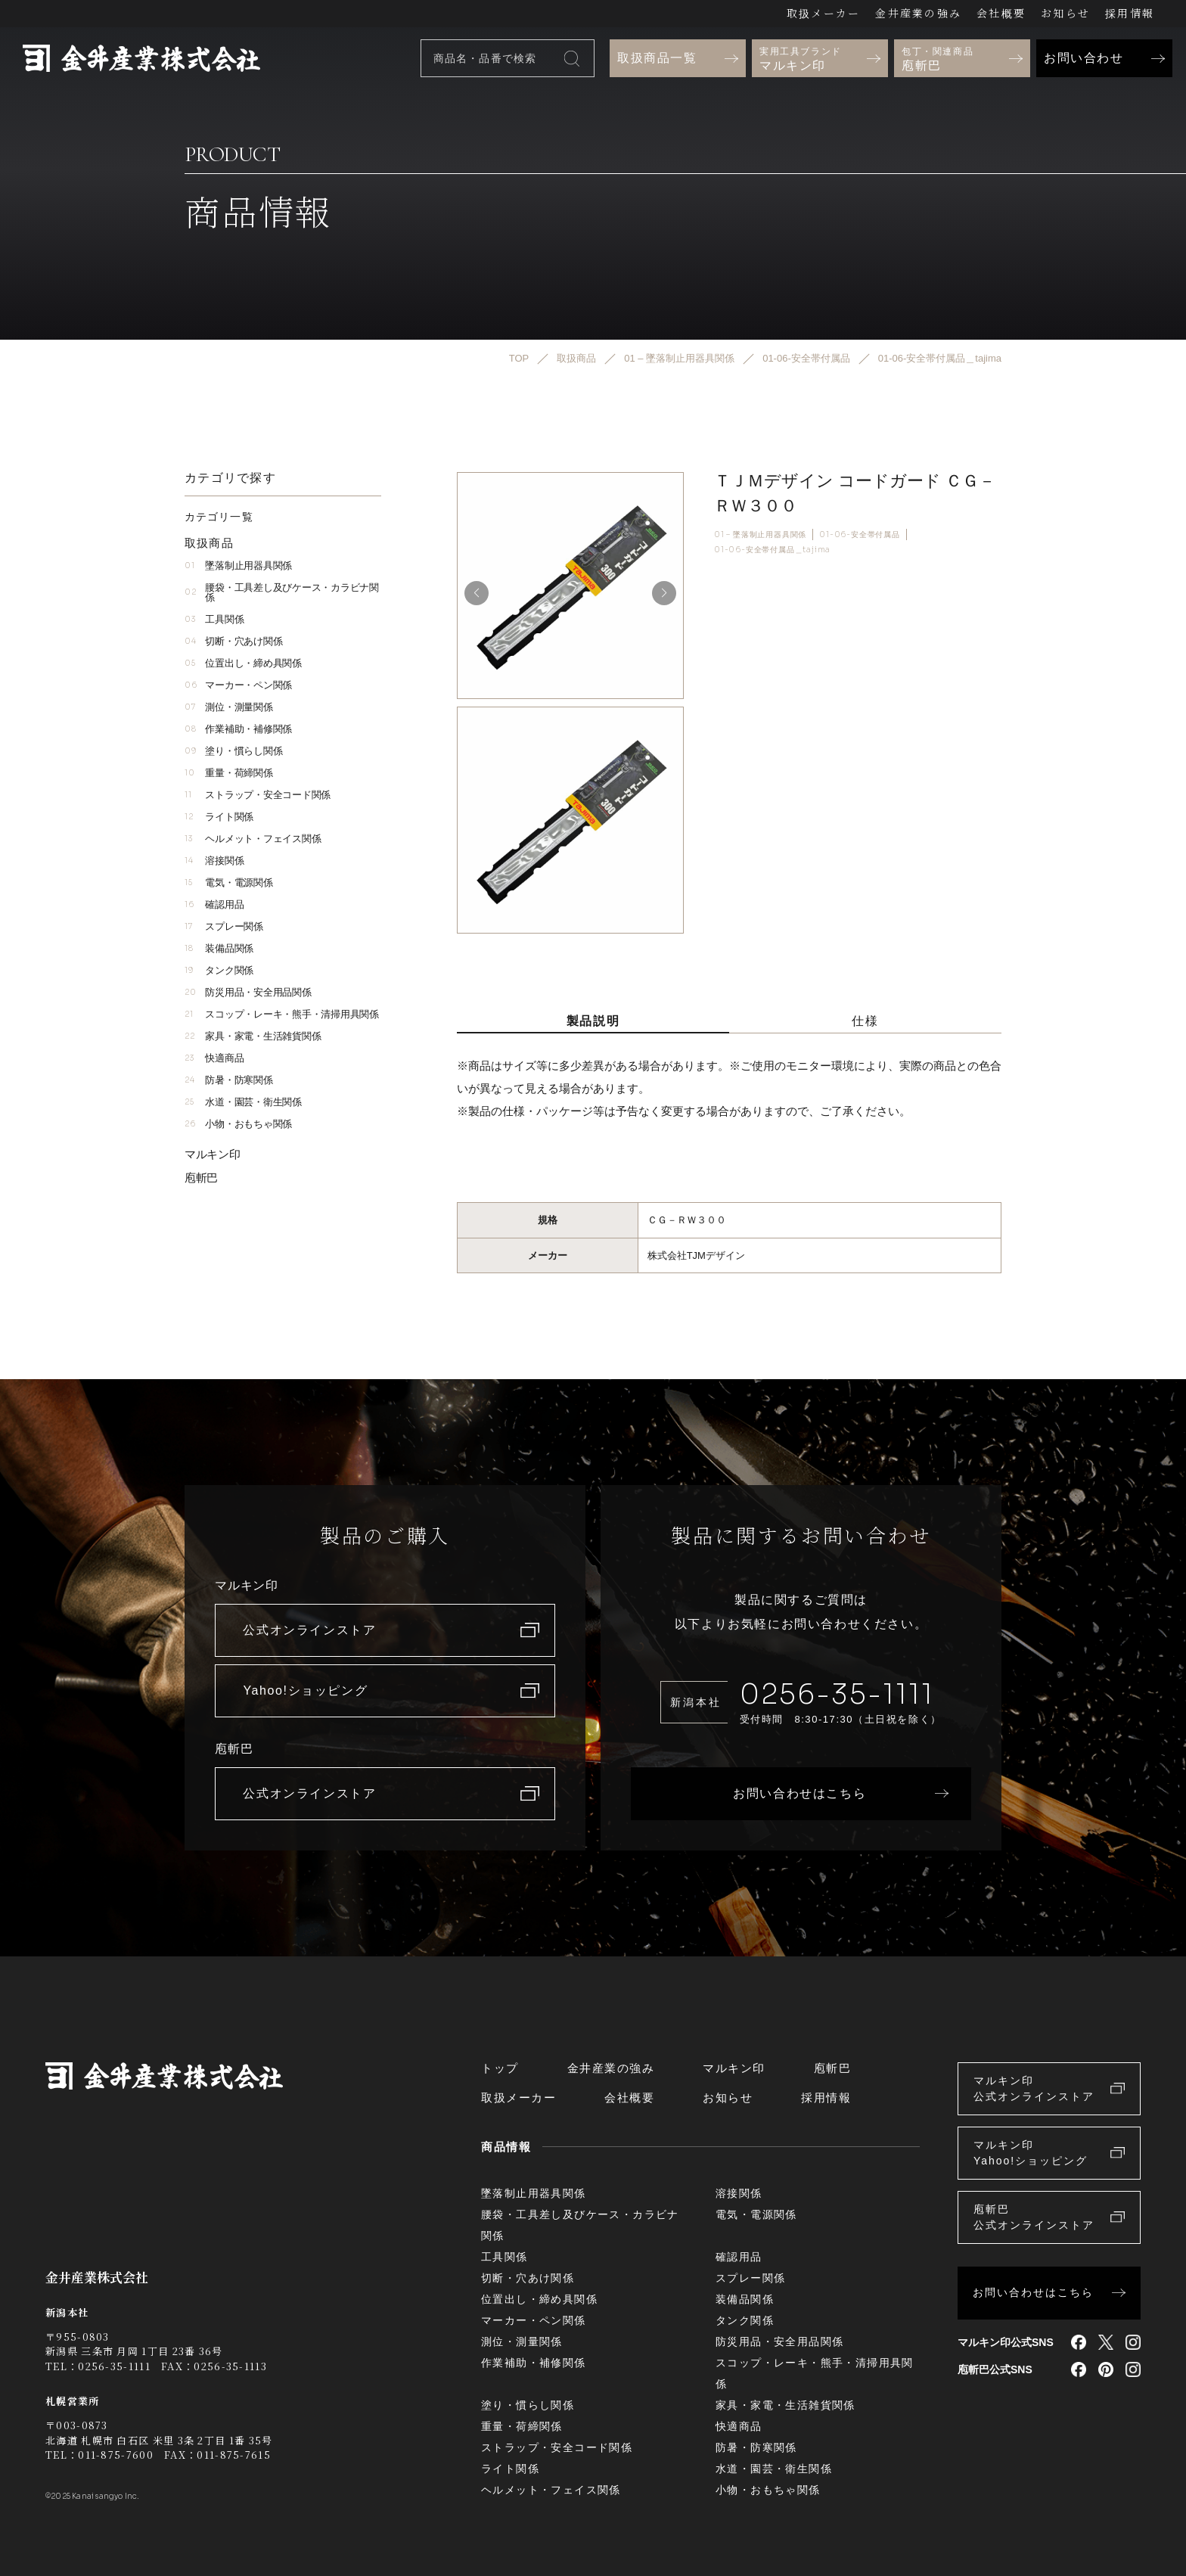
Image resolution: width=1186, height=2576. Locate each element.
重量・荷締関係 (229, 772)
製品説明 (593, 1021)
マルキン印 (213, 1154)
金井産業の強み (918, 12)
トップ (500, 2068)
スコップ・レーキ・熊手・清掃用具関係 (282, 1014)
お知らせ (1065, 12)
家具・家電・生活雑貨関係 (253, 1036)
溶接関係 (214, 860)
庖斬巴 (201, 1177)
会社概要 (1001, 12)
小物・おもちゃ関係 (238, 1124)
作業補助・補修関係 (238, 729)
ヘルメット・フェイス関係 (253, 838)
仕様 (865, 1021)
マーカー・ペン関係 (238, 685)
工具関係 (214, 619)
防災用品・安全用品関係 (248, 992)
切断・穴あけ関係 (233, 641)
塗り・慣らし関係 (233, 751)
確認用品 (214, 904)
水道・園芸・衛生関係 (243, 1102)
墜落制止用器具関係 (238, 565)
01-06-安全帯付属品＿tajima (772, 550)
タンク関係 (219, 970)
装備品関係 (219, 948)
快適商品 (214, 1058)
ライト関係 (219, 816)
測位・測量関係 (229, 707)
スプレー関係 (224, 926)
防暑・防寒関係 (229, 1080)
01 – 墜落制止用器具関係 (760, 534)
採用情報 (1129, 12)
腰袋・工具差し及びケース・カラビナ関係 (282, 592)
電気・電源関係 (229, 882)
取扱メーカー (823, 12)
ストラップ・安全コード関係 (258, 794)
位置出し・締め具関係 (243, 663)
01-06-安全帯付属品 (859, 534)
